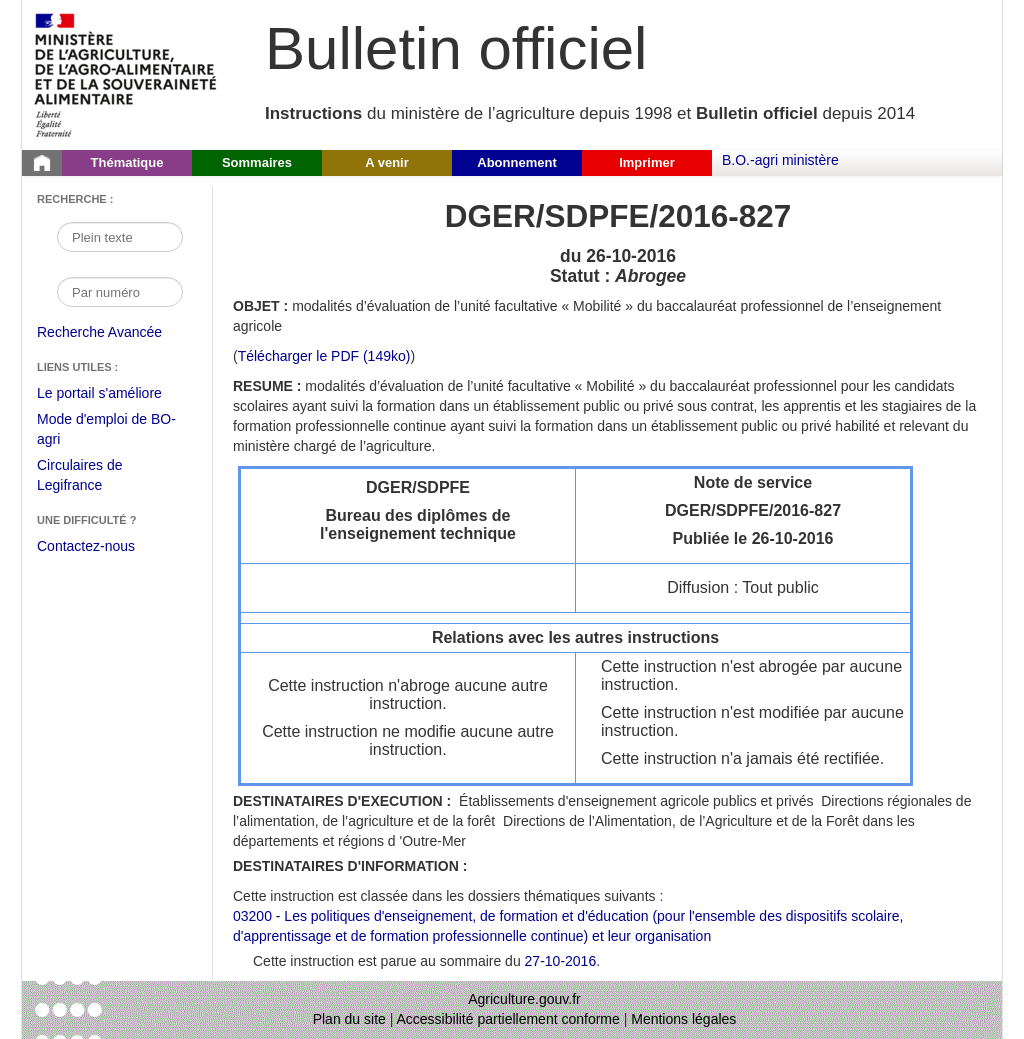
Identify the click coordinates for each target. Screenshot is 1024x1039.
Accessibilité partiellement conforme (508, 1019)
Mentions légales (683, 1019)
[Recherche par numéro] (120, 292)
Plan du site (349, 1019)
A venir (387, 162)
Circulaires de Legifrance (95, 477)
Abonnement (516, 162)
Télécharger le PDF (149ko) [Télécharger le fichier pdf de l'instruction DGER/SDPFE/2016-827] (324, 356)
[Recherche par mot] (120, 237)
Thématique (127, 162)
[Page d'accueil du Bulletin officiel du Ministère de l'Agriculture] (42, 163)
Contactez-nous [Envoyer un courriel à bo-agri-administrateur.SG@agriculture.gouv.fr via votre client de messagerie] (86, 546)
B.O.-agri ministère (780, 160)
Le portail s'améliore (114, 394)
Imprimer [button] (647, 162)
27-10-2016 (561, 961)
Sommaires (257, 162)
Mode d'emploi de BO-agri (106, 431)
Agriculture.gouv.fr (524, 999)
